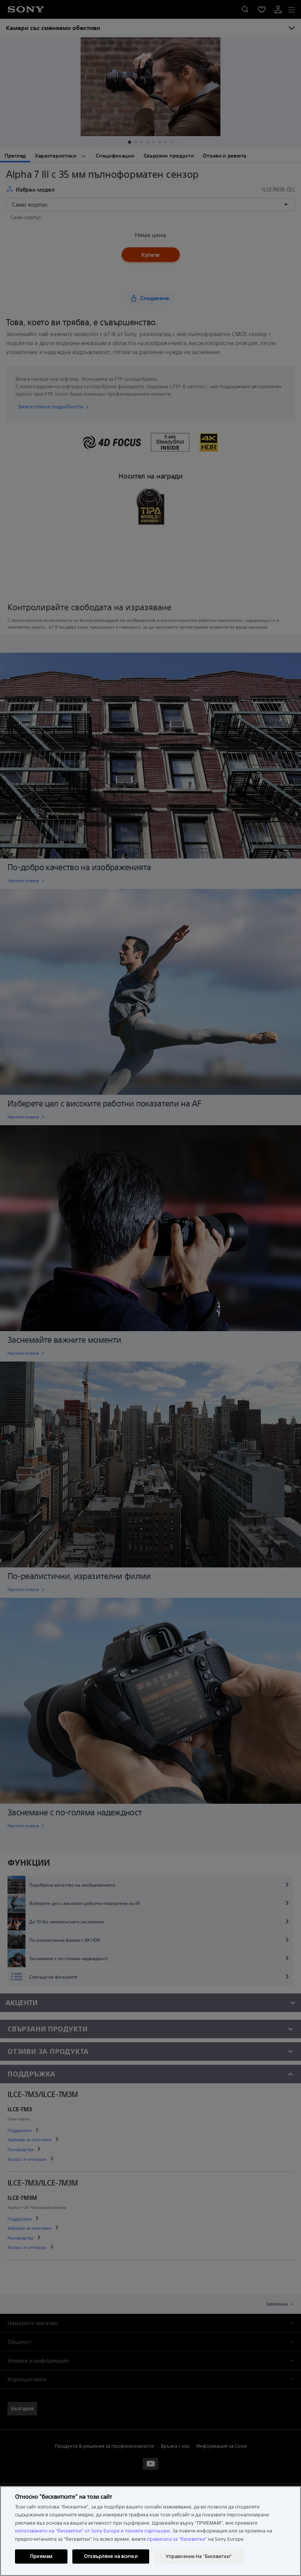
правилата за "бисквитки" (177, 2539)
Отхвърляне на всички (111, 2556)
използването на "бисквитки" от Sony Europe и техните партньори (92, 2531)
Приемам (41, 2556)
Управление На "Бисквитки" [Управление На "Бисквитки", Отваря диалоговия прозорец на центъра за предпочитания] (199, 2556)
